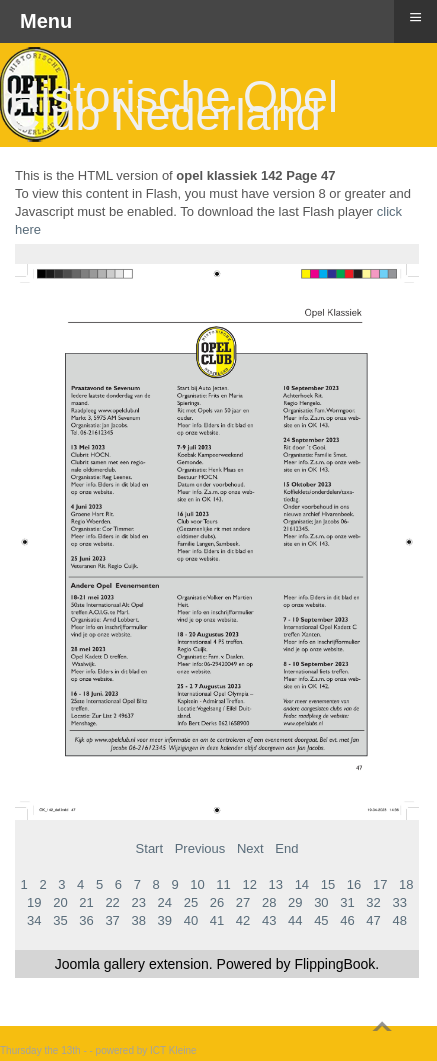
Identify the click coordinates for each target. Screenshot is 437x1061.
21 (86, 902)
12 (249, 884)
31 (347, 902)
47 (373, 920)
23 (138, 902)
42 (243, 920)
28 (269, 902)
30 (321, 902)
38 (138, 920)
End (286, 848)
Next (250, 848)
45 (321, 920)
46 (347, 920)
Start (149, 848)
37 (112, 920)
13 (276, 884)
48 (399, 920)
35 (60, 920)
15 (328, 884)
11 (223, 884)
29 (295, 902)
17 (380, 884)
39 (165, 920)
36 (86, 920)
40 (191, 920)
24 (165, 902)
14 (302, 884)
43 (269, 920)
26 (217, 902)
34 (34, 920)
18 (406, 884)
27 (243, 902)
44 (295, 920)
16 (354, 884)
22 (112, 902)
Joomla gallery (100, 964)
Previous (200, 848)
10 (197, 884)
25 (191, 902)
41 (217, 920)
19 (34, 902)
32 (373, 902)
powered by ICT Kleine (146, 1050)
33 (399, 902)
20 (60, 902)
